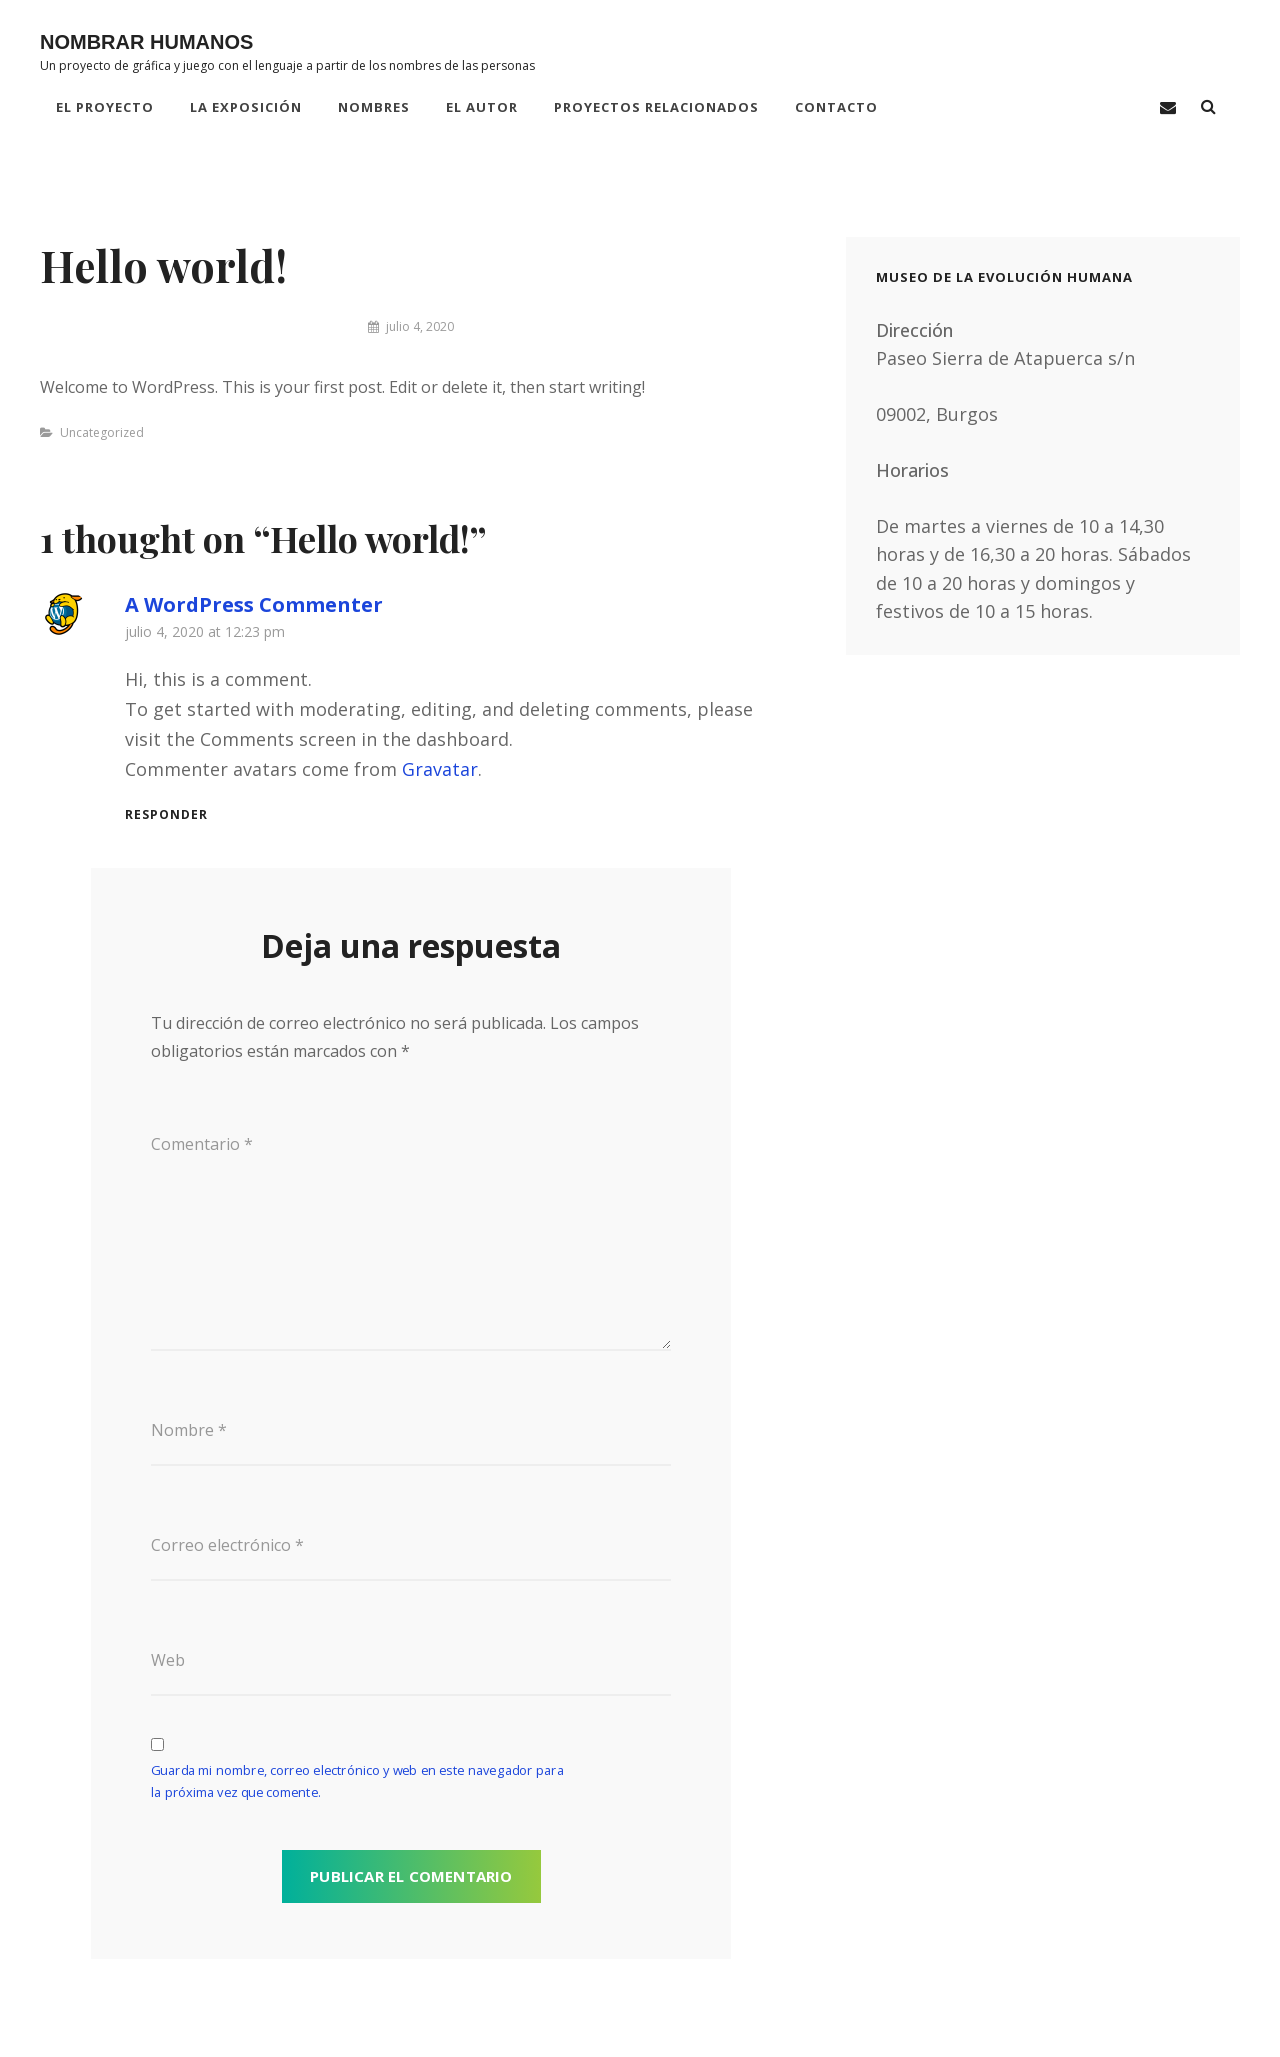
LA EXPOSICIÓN (246, 107)
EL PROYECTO (105, 107)
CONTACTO (836, 107)
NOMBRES (374, 107)
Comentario (202, 1144)
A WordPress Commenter (254, 604)
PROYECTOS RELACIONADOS (656, 107)
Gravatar (440, 769)
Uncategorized (102, 432)
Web (168, 1660)
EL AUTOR (482, 107)
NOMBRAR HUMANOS (146, 42)
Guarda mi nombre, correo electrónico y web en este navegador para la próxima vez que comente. (357, 1782)
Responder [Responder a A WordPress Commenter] (166, 814)
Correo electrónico (227, 1545)
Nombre (189, 1430)
